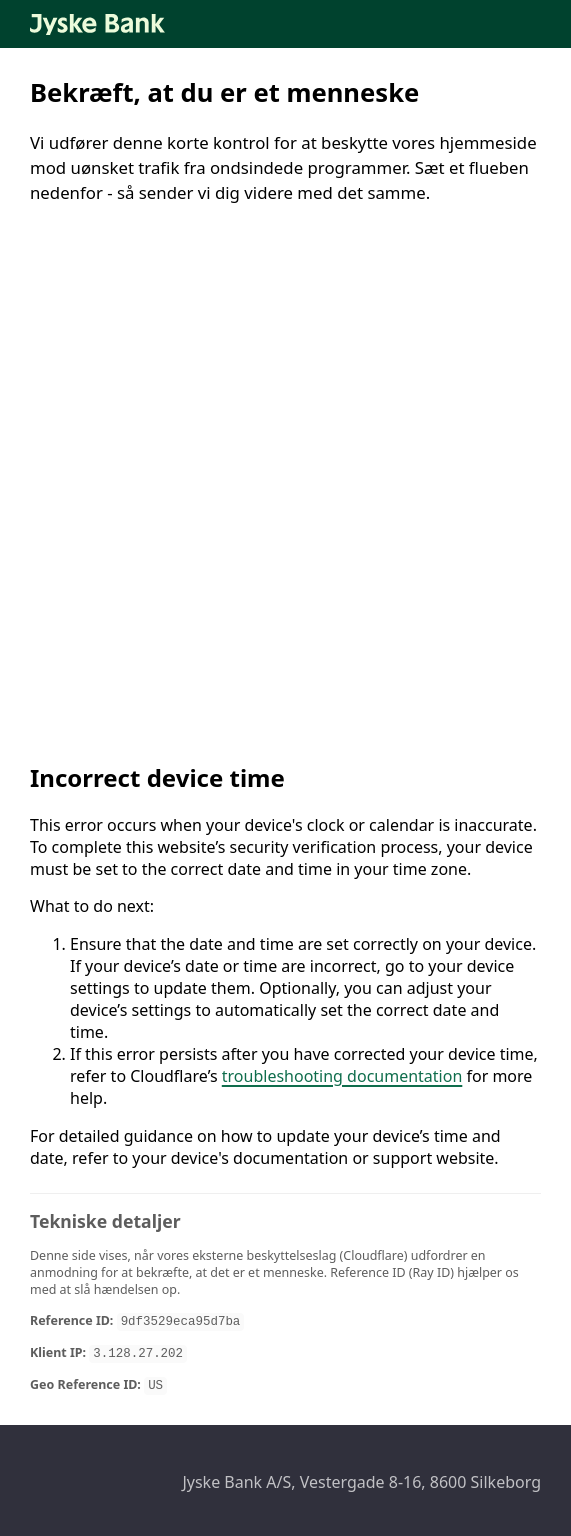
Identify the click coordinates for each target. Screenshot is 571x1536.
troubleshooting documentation (342, 1076)
